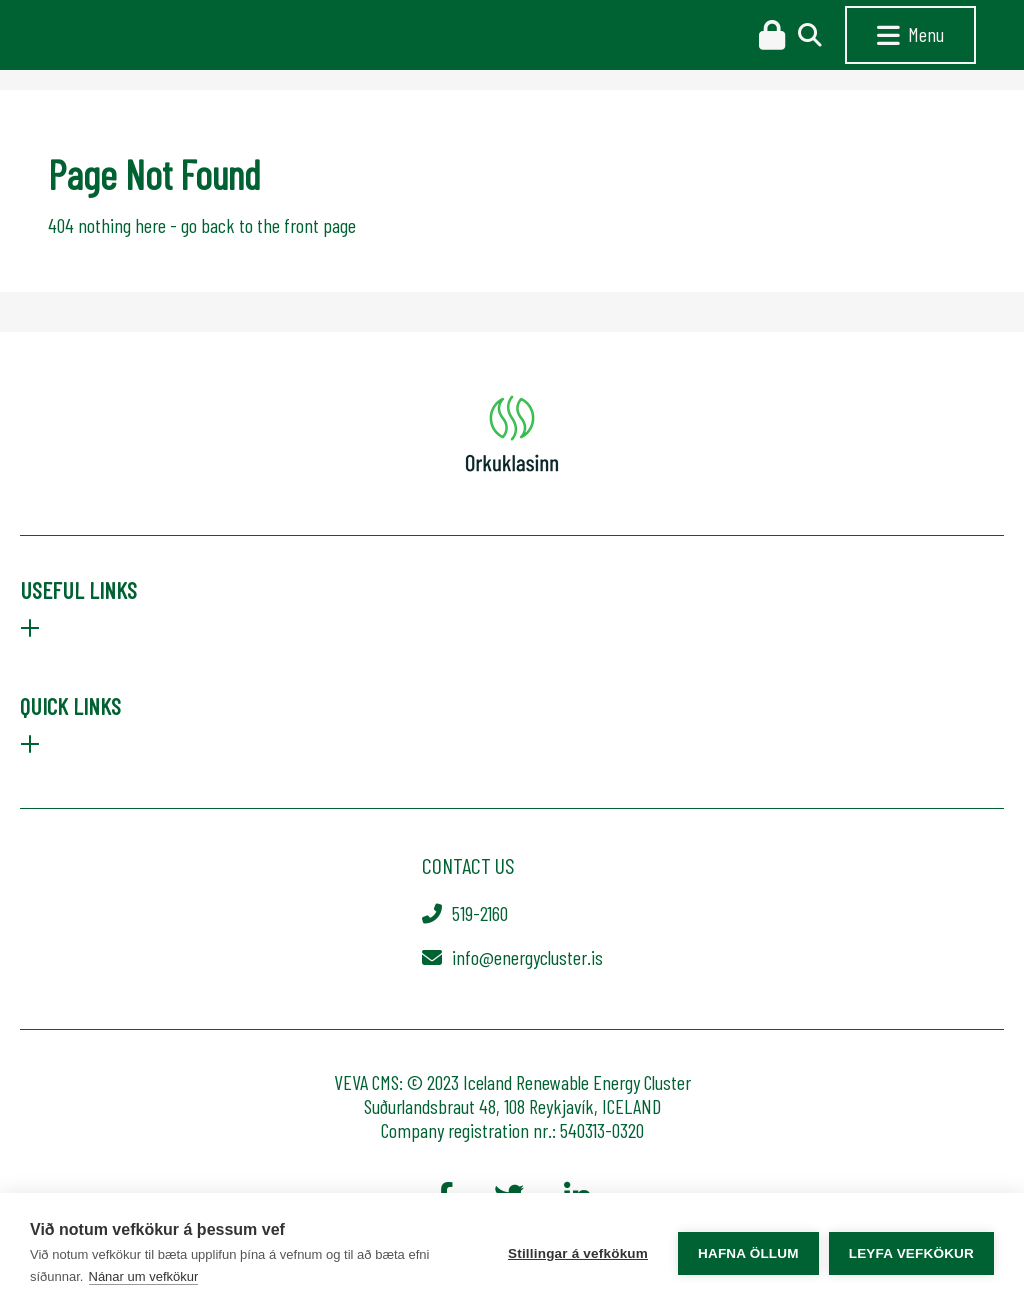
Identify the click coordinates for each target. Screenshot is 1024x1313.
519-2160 (480, 913)
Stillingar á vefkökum (578, 1253)
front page (320, 225)
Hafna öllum (748, 1253)
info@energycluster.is (527, 957)
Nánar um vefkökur (144, 1276)
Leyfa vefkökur (911, 1253)
